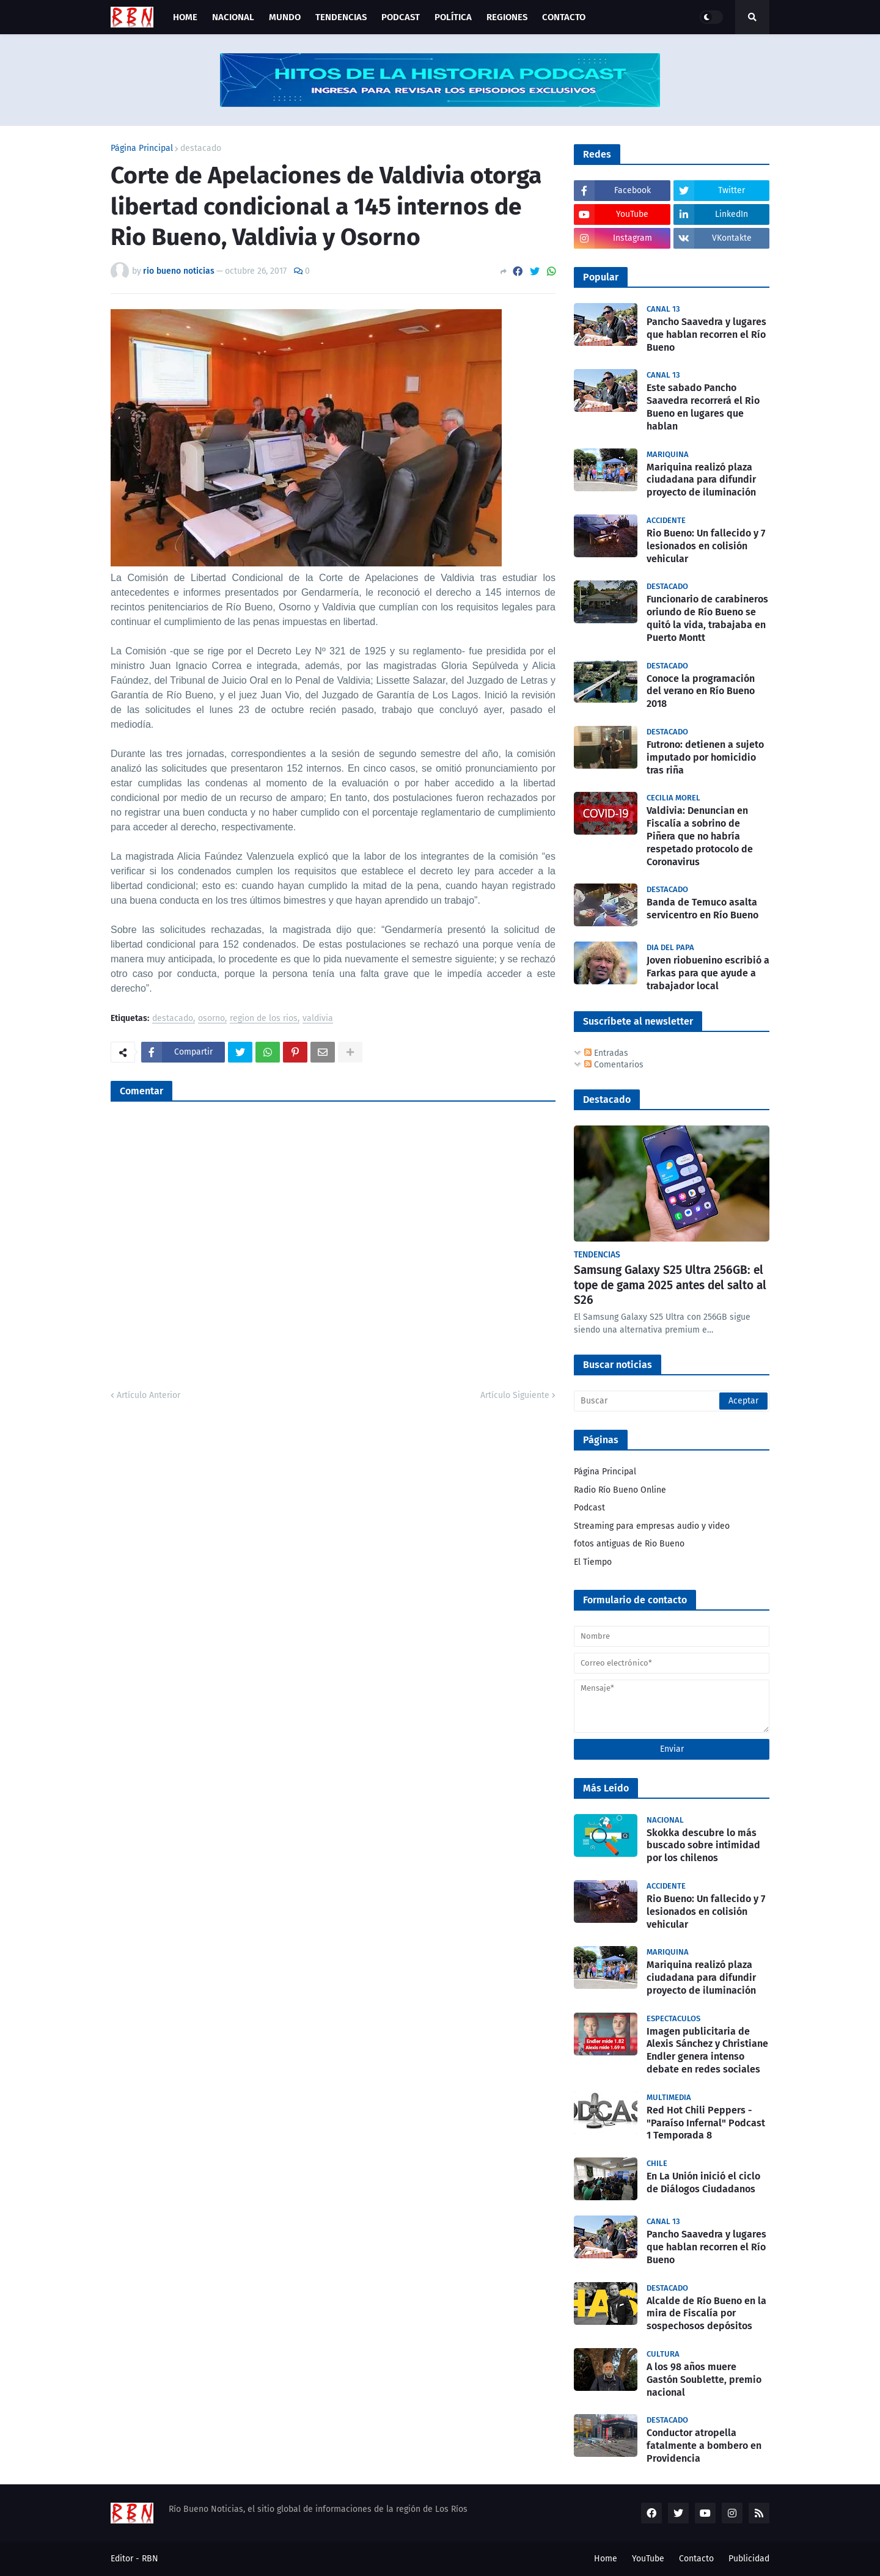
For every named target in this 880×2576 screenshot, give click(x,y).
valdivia (317, 1018)
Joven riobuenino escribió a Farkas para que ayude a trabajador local (708, 973)
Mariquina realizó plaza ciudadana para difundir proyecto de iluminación (701, 480)
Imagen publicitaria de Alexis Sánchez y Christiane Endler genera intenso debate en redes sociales (707, 2050)
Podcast (589, 1507)
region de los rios (264, 1018)
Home (605, 2558)
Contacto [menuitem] (563, 17)
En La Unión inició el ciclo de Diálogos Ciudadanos (703, 2182)
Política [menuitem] (453, 17)
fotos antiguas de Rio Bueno (629, 1544)
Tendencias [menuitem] (341, 17)
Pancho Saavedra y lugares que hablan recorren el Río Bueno (706, 334)
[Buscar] (671, 1401)
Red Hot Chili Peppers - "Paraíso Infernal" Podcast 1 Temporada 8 (706, 2123)
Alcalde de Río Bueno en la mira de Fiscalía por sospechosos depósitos (706, 2313)
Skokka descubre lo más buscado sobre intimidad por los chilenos (703, 1845)
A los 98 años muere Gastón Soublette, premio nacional (704, 2379)
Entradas (606, 1053)
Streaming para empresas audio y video (652, 1526)
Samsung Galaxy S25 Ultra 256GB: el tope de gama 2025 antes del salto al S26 (670, 1285)
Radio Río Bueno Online (620, 1490)
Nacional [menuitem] (233, 17)
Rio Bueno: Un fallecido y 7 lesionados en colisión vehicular (706, 546)
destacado (200, 148)
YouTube (648, 2558)
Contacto (696, 2558)
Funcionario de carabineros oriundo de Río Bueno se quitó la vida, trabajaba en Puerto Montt (707, 618)
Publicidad (748, 2558)
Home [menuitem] (185, 17)
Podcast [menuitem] (400, 17)
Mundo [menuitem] (285, 17)
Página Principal (142, 148)
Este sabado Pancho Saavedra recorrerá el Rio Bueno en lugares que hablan (703, 406)
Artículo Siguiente (514, 1395)
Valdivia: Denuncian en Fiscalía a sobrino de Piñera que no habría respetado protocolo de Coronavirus (700, 836)
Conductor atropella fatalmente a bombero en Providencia (704, 2445)
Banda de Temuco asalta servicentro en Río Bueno (702, 908)
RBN (150, 2558)
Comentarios (614, 1064)
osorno (211, 1018)
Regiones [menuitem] (506, 17)
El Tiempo (593, 1562)
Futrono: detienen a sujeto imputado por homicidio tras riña (705, 757)
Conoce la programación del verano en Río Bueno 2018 (701, 691)
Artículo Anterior (148, 1395)
